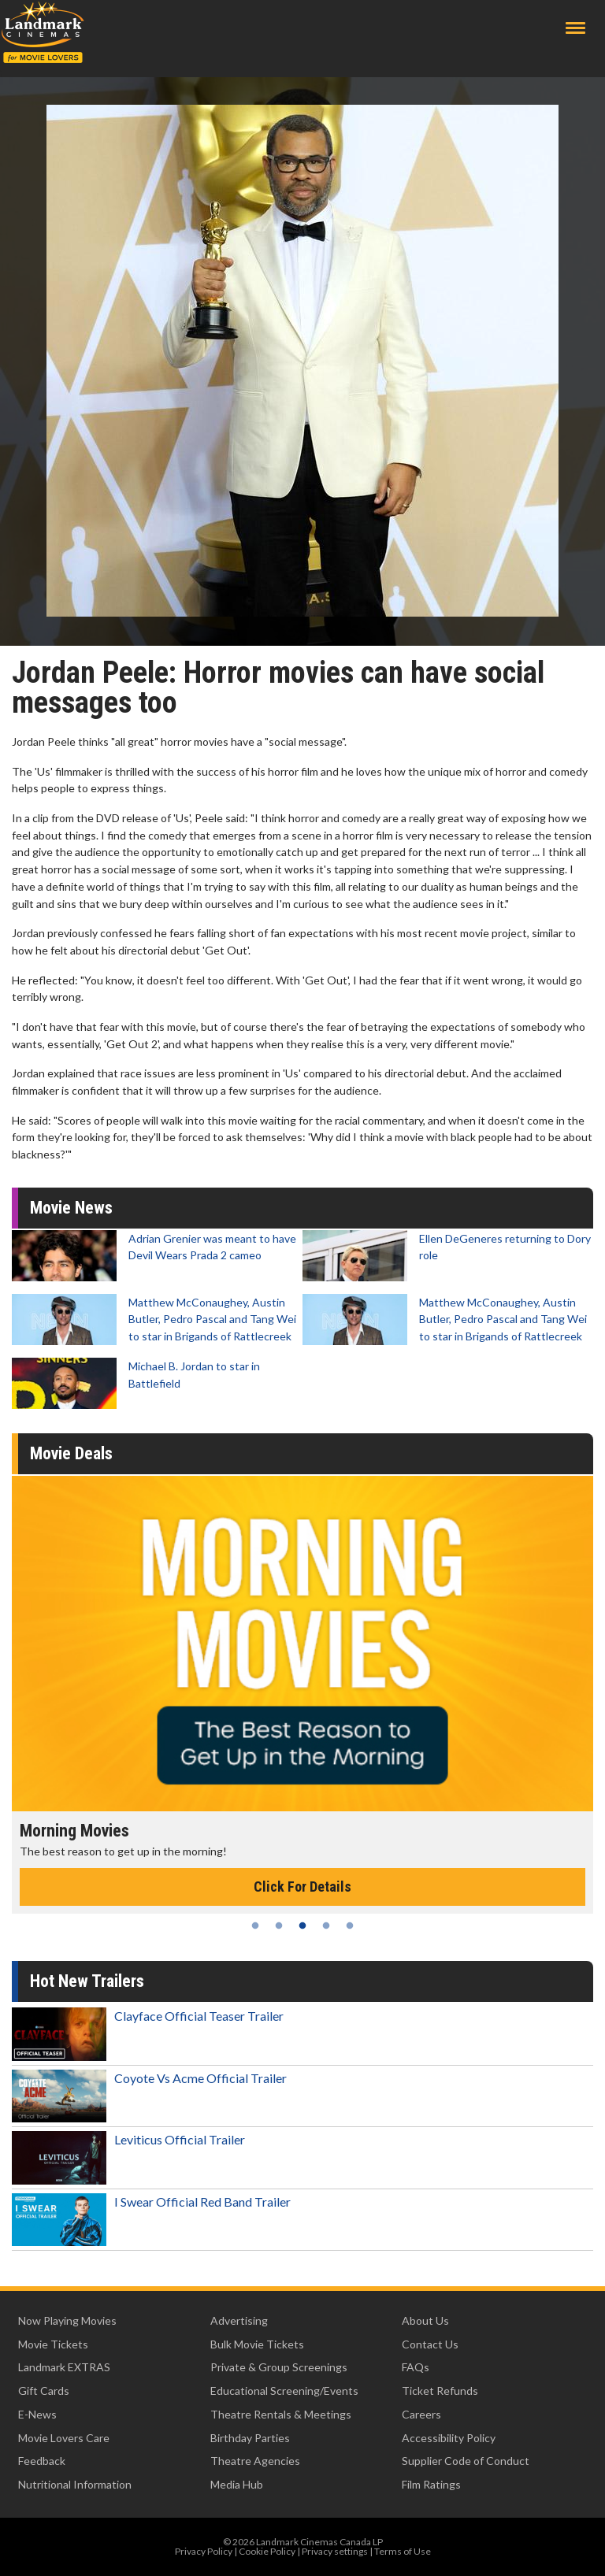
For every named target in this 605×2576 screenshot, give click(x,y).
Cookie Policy (267, 2551)
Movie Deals (71, 1453)
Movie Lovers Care (63, 2437)
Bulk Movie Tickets (257, 2344)
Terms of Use (402, 2551)
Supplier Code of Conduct (465, 2460)
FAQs (415, 2367)
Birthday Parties (250, 2437)
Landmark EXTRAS (64, 2367)
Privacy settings (335, 2551)
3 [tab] (302, 1925)
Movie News (71, 1208)
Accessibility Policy (449, 2437)
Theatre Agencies (255, 2460)
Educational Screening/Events (284, 2390)
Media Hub (236, 2484)
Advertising (239, 2320)
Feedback (41, 2460)
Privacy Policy (203, 2551)
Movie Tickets (53, 2344)
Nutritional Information (75, 2484)
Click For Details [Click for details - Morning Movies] (302, 1886)
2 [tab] (279, 1925)
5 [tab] (350, 1925)
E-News (37, 2414)
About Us (425, 2320)
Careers (421, 2414)
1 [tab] (255, 1925)
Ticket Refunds (440, 2390)
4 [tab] (326, 1925)
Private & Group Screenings (278, 2367)
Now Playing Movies (67, 2320)
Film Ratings (431, 2484)
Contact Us (430, 2344)
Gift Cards (43, 2390)
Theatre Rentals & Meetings (280, 2414)
